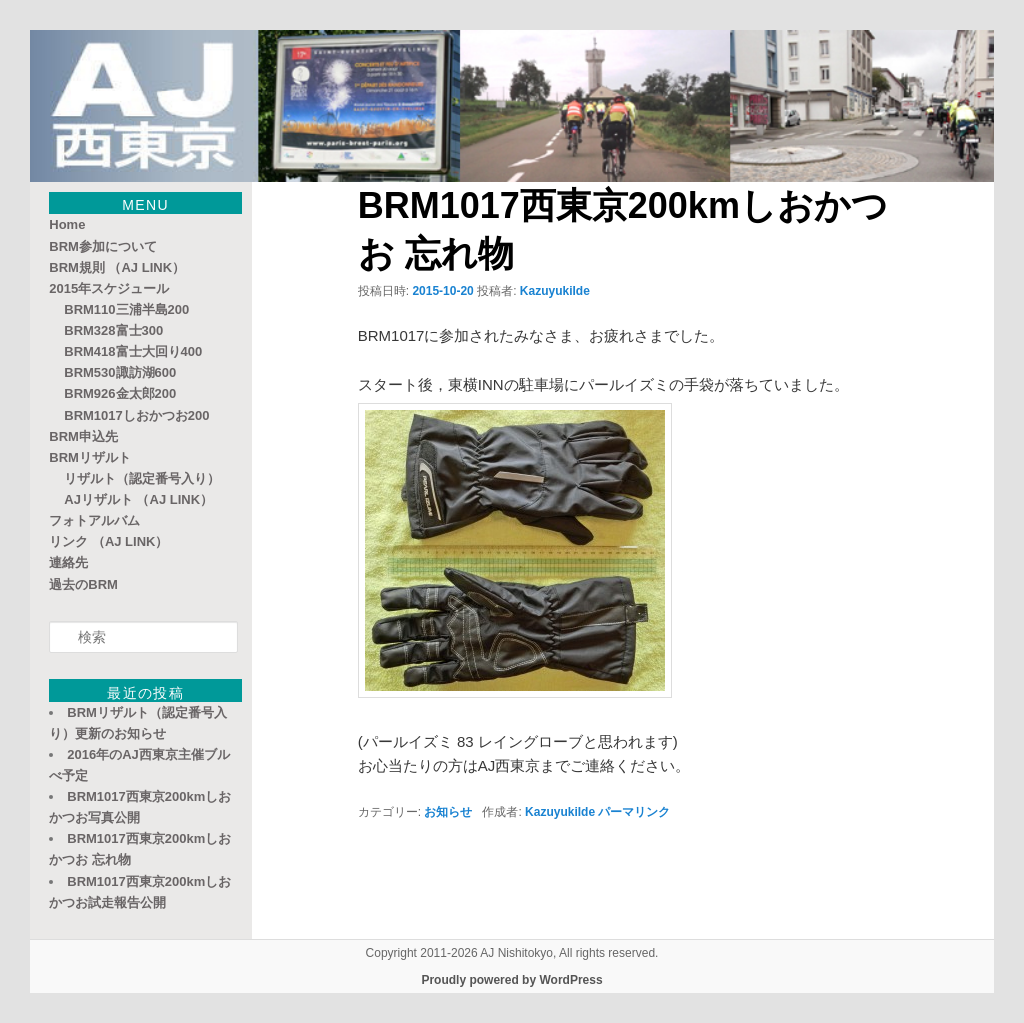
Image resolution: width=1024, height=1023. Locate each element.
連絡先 (68, 562)
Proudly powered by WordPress (511, 980)
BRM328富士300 (113, 330)
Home (67, 224)
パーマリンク (634, 812)
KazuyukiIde (555, 291)
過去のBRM (83, 584)
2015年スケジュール (109, 288)
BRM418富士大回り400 (133, 351)
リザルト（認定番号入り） (142, 478)
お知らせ (448, 812)
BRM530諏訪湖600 (120, 372)
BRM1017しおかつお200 (136, 415)
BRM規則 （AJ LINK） (117, 267)
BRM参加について (103, 246)
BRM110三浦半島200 (126, 309)
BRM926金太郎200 (120, 393)
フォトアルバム (94, 520)
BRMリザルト (90, 457)
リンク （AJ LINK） (108, 541)
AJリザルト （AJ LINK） (138, 499)
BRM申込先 (83, 436)
